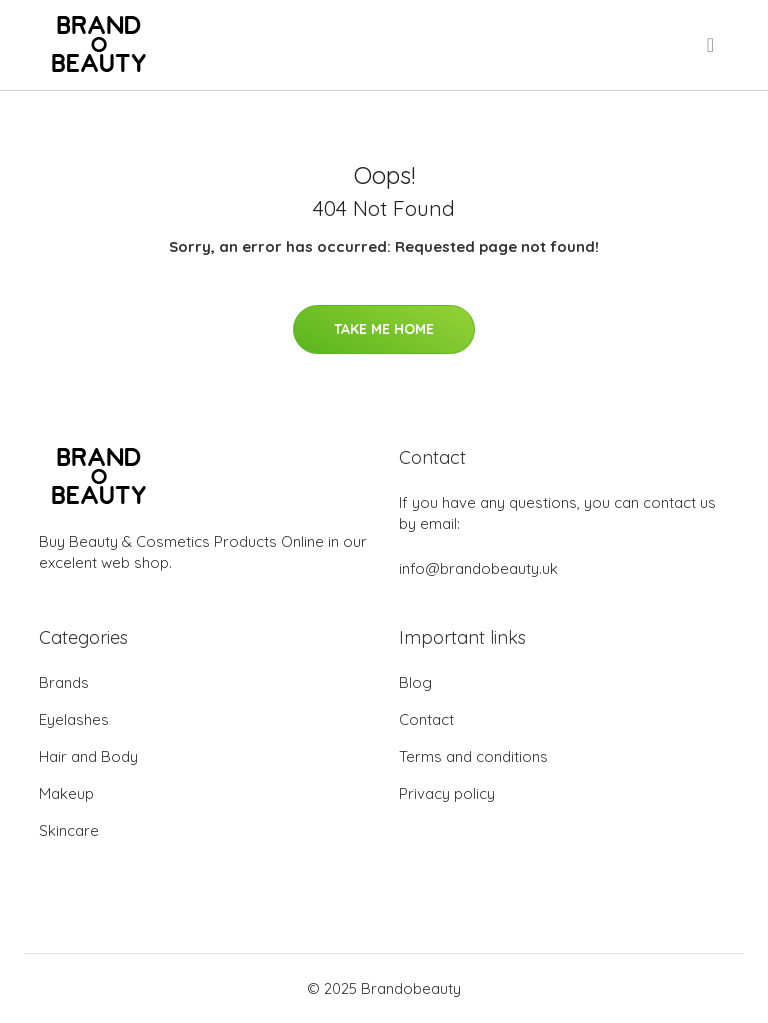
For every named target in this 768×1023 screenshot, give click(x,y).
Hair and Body (88, 756)
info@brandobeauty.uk (478, 568)
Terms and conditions (473, 756)
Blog (415, 682)
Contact (426, 719)
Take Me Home (384, 329)
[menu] (712, 45)
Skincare (69, 830)
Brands (64, 682)
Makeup (66, 793)
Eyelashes (74, 719)
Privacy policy (447, 793)
